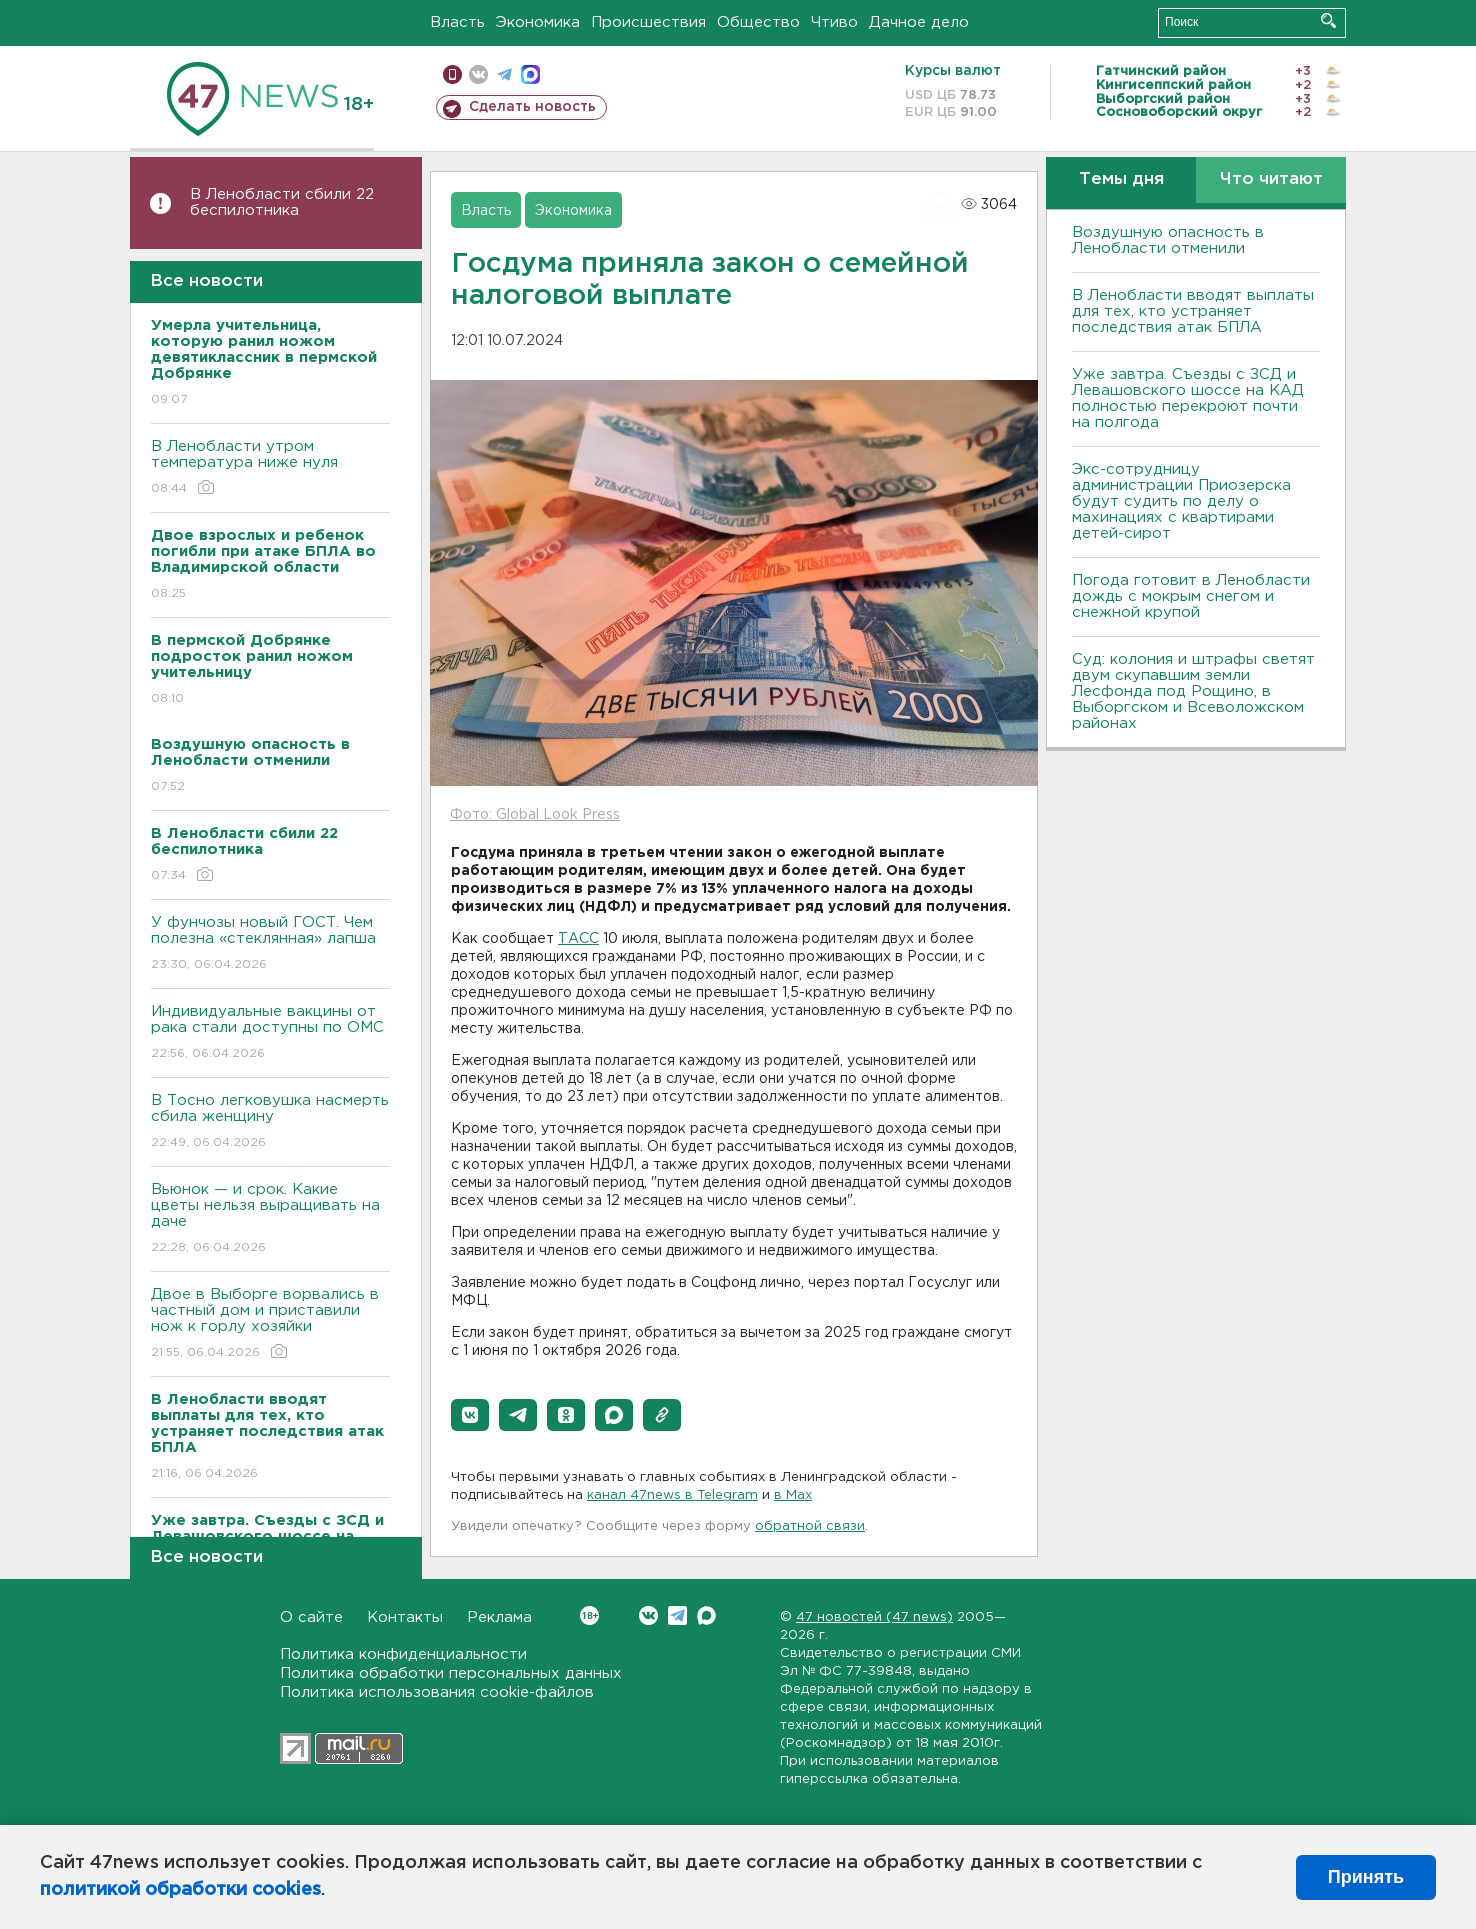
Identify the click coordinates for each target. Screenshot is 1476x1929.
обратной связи (810, 1526)
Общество (758, 22)
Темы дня (1121, 179)
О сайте (311, 1617)
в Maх (793, 1495)
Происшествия (648, 22)
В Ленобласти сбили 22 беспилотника (282, 202)
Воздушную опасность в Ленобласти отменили (1168, 240)
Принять (1366, 1877)
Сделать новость (532, 107)
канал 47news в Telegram (672, 1495)
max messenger (530, 74)
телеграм (504, 74)
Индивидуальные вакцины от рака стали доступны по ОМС (270, 1033)
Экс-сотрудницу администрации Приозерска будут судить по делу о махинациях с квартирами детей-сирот (1181, 501)
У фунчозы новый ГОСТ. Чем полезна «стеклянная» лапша (270, 944)
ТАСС (578, 939)
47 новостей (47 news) (874, 1617)
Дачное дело (919, 22)
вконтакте (478, 74)
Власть (457, 22)
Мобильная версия (452, 74)
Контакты (405, 1617)
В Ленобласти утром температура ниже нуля (270, 468)
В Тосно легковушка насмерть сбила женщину (270, 1122)
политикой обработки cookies (180, 1890)
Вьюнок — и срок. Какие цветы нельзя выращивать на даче (270, 1219)
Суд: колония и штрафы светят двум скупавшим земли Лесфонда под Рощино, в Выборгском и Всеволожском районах (1193, 691)
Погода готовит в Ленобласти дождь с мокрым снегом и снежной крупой (1191, 596)
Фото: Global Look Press (535, 815)
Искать (1328, 20)
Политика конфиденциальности (403, 1654)
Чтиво (834, 22)
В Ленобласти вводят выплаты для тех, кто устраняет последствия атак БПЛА (1193, 311)
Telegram (677, 1615)
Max (706, 1615)
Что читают (1271, 179)
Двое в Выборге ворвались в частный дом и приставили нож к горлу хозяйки (270, 1324)
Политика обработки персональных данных (451, 1673)
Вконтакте (589, 1615)
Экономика (538, 22)
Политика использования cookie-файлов (437, 1692)
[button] (470, 1415)
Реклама (499, 1617)
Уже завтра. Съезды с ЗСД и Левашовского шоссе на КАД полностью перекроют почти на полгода (1188, 398)
